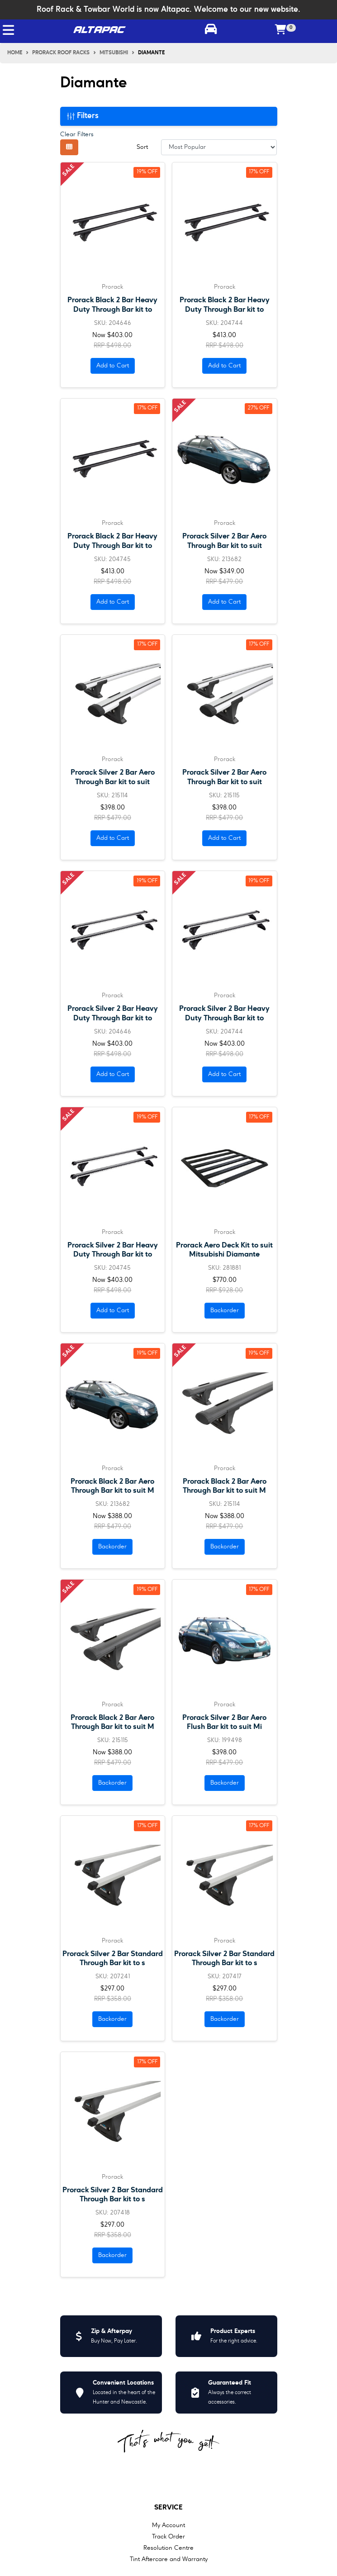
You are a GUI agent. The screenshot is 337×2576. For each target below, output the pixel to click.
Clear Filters (77, 134)
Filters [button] (83, 116)
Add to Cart (112, 365)
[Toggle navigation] (8, 30)
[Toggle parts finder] (211, 30)
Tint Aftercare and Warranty (169, 2559)
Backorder (224, 1310)
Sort (142, 147)
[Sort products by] (219, 147)
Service (168, 2507)
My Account (168, 2525)
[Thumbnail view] (69, 147)
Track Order (168, 2536)
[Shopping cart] (281, 30)
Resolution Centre (168, 2548)
